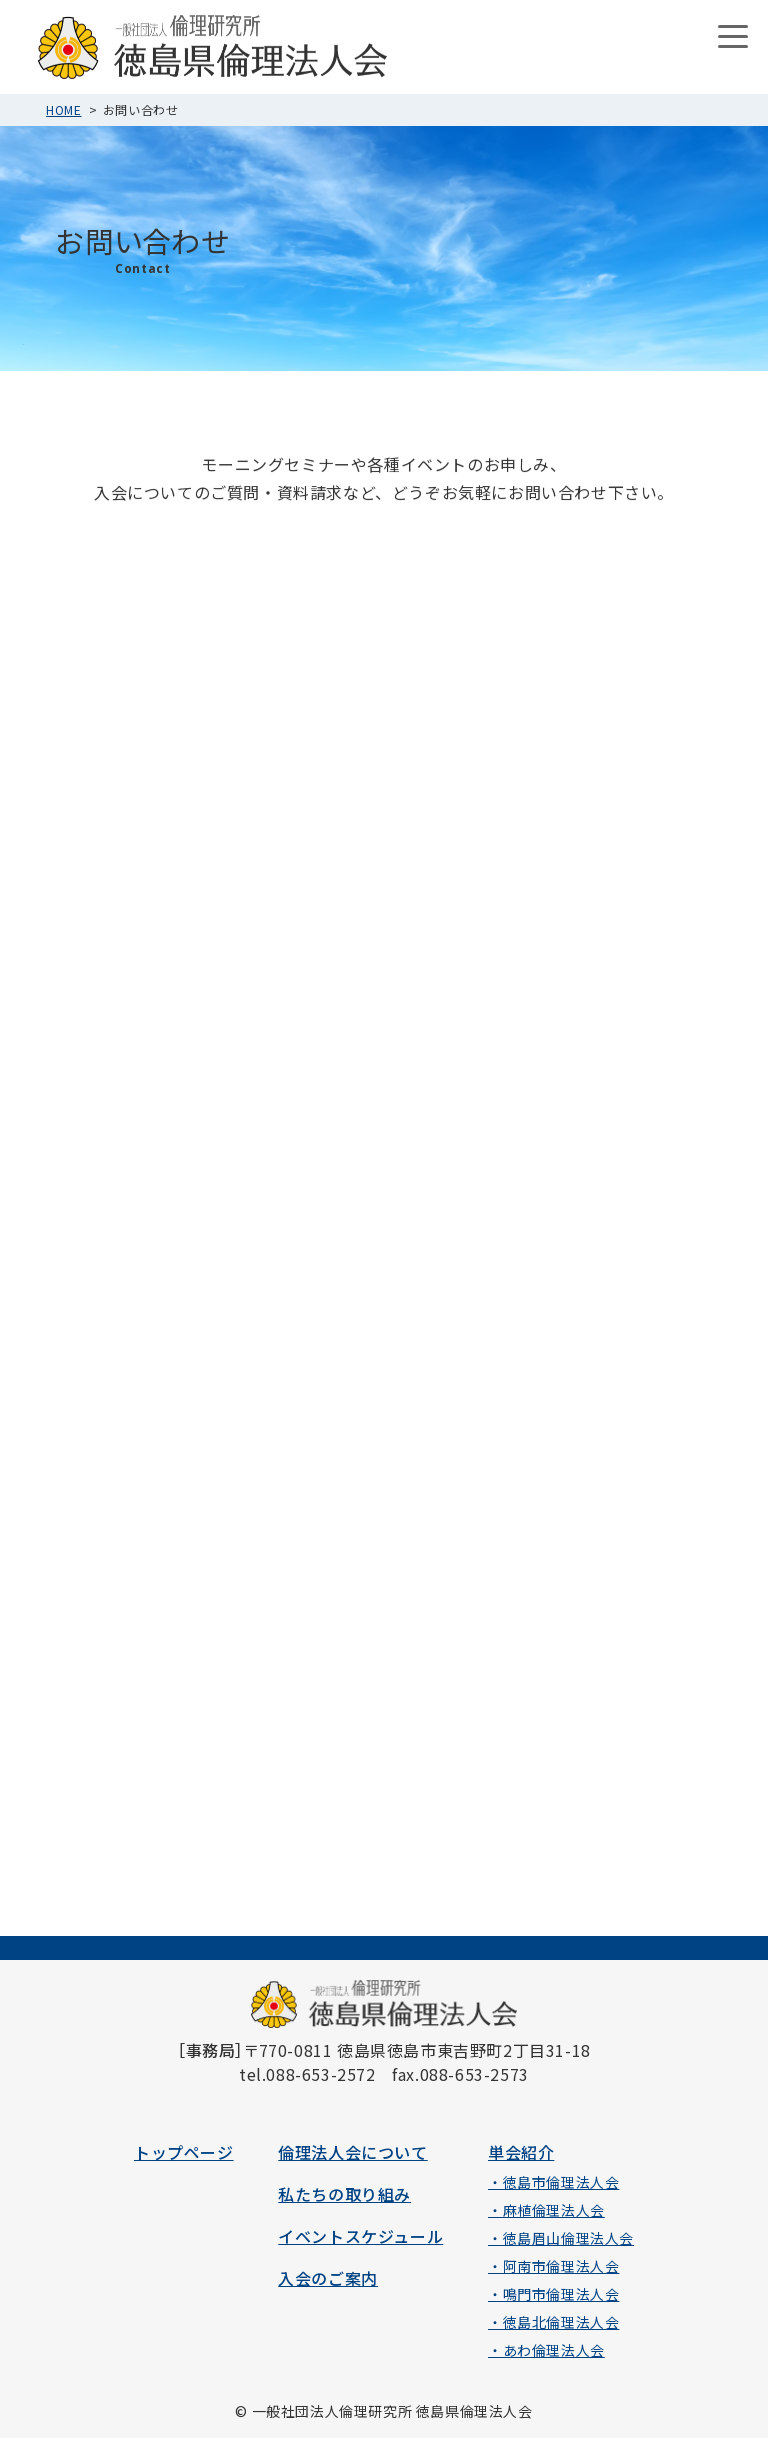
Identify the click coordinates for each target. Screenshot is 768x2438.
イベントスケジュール (360, 2236)
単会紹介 (521, 2152)
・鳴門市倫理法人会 (553, 2294)
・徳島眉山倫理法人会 (561, 2238)
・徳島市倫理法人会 (553, 2182)
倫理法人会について (352, 2152)
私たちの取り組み (344, 2194)
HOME (63, 109)
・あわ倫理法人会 (546, 2350)
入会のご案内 (328, 2278)
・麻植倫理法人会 (546, 2210)
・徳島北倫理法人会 (553, 2322)
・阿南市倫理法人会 (553, 2266)
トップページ (184, 2152)
